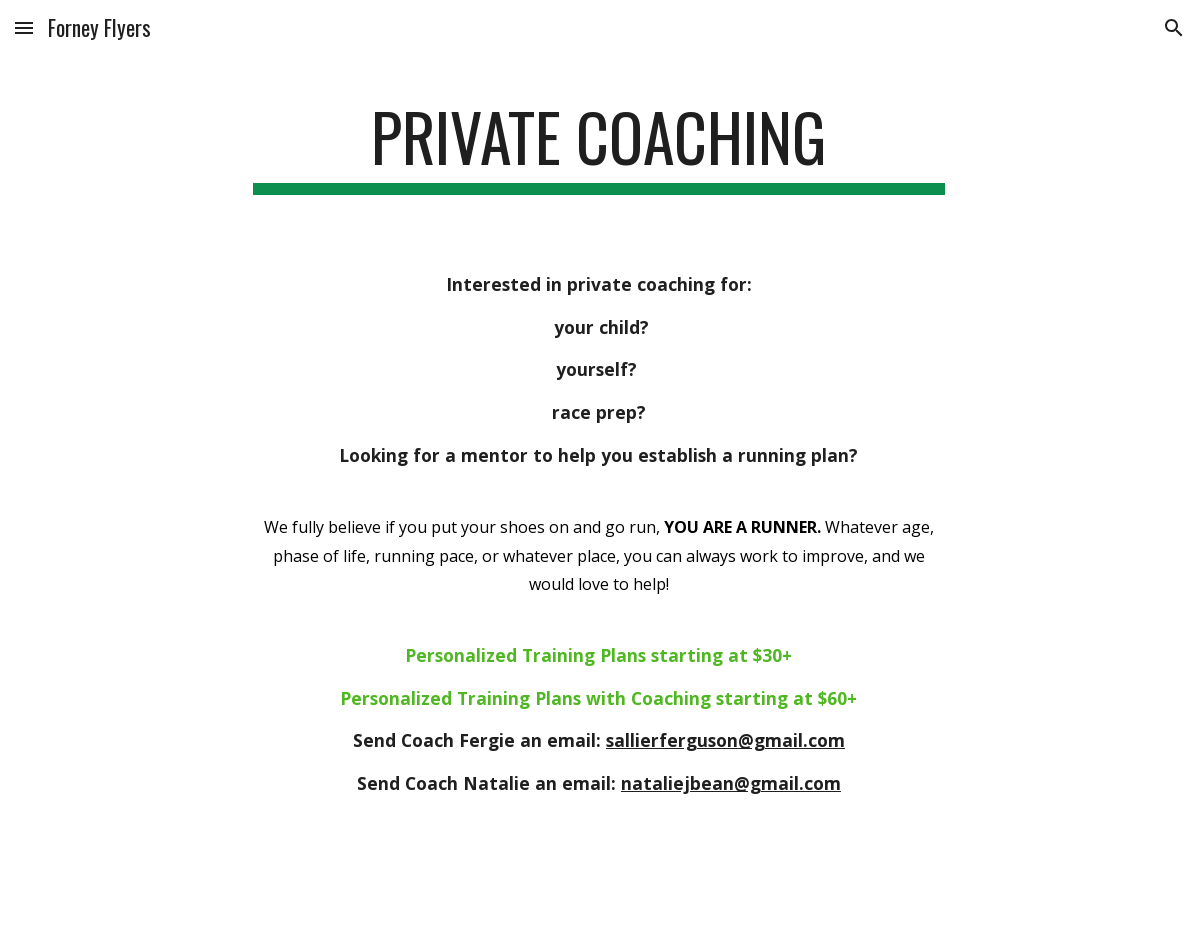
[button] (24, 27)
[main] (598, 146)
